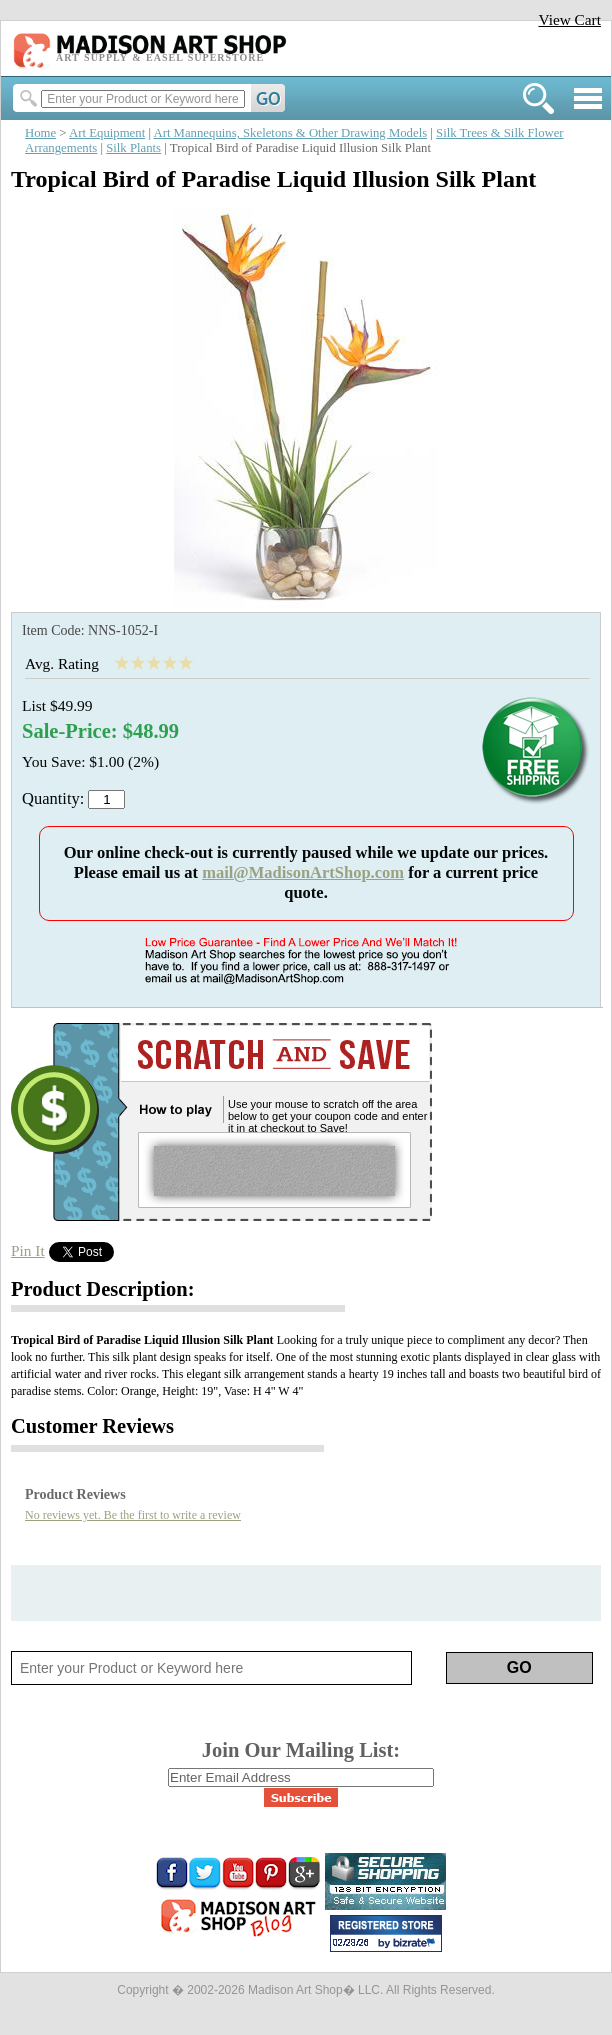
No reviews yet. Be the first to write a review (133, 1515)
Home (40, 133)
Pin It (28, 1250)
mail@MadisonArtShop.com (303, 872)
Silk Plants (133, 148)
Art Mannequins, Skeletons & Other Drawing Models (290, 133)
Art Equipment (107, 133)
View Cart (569, 19)
